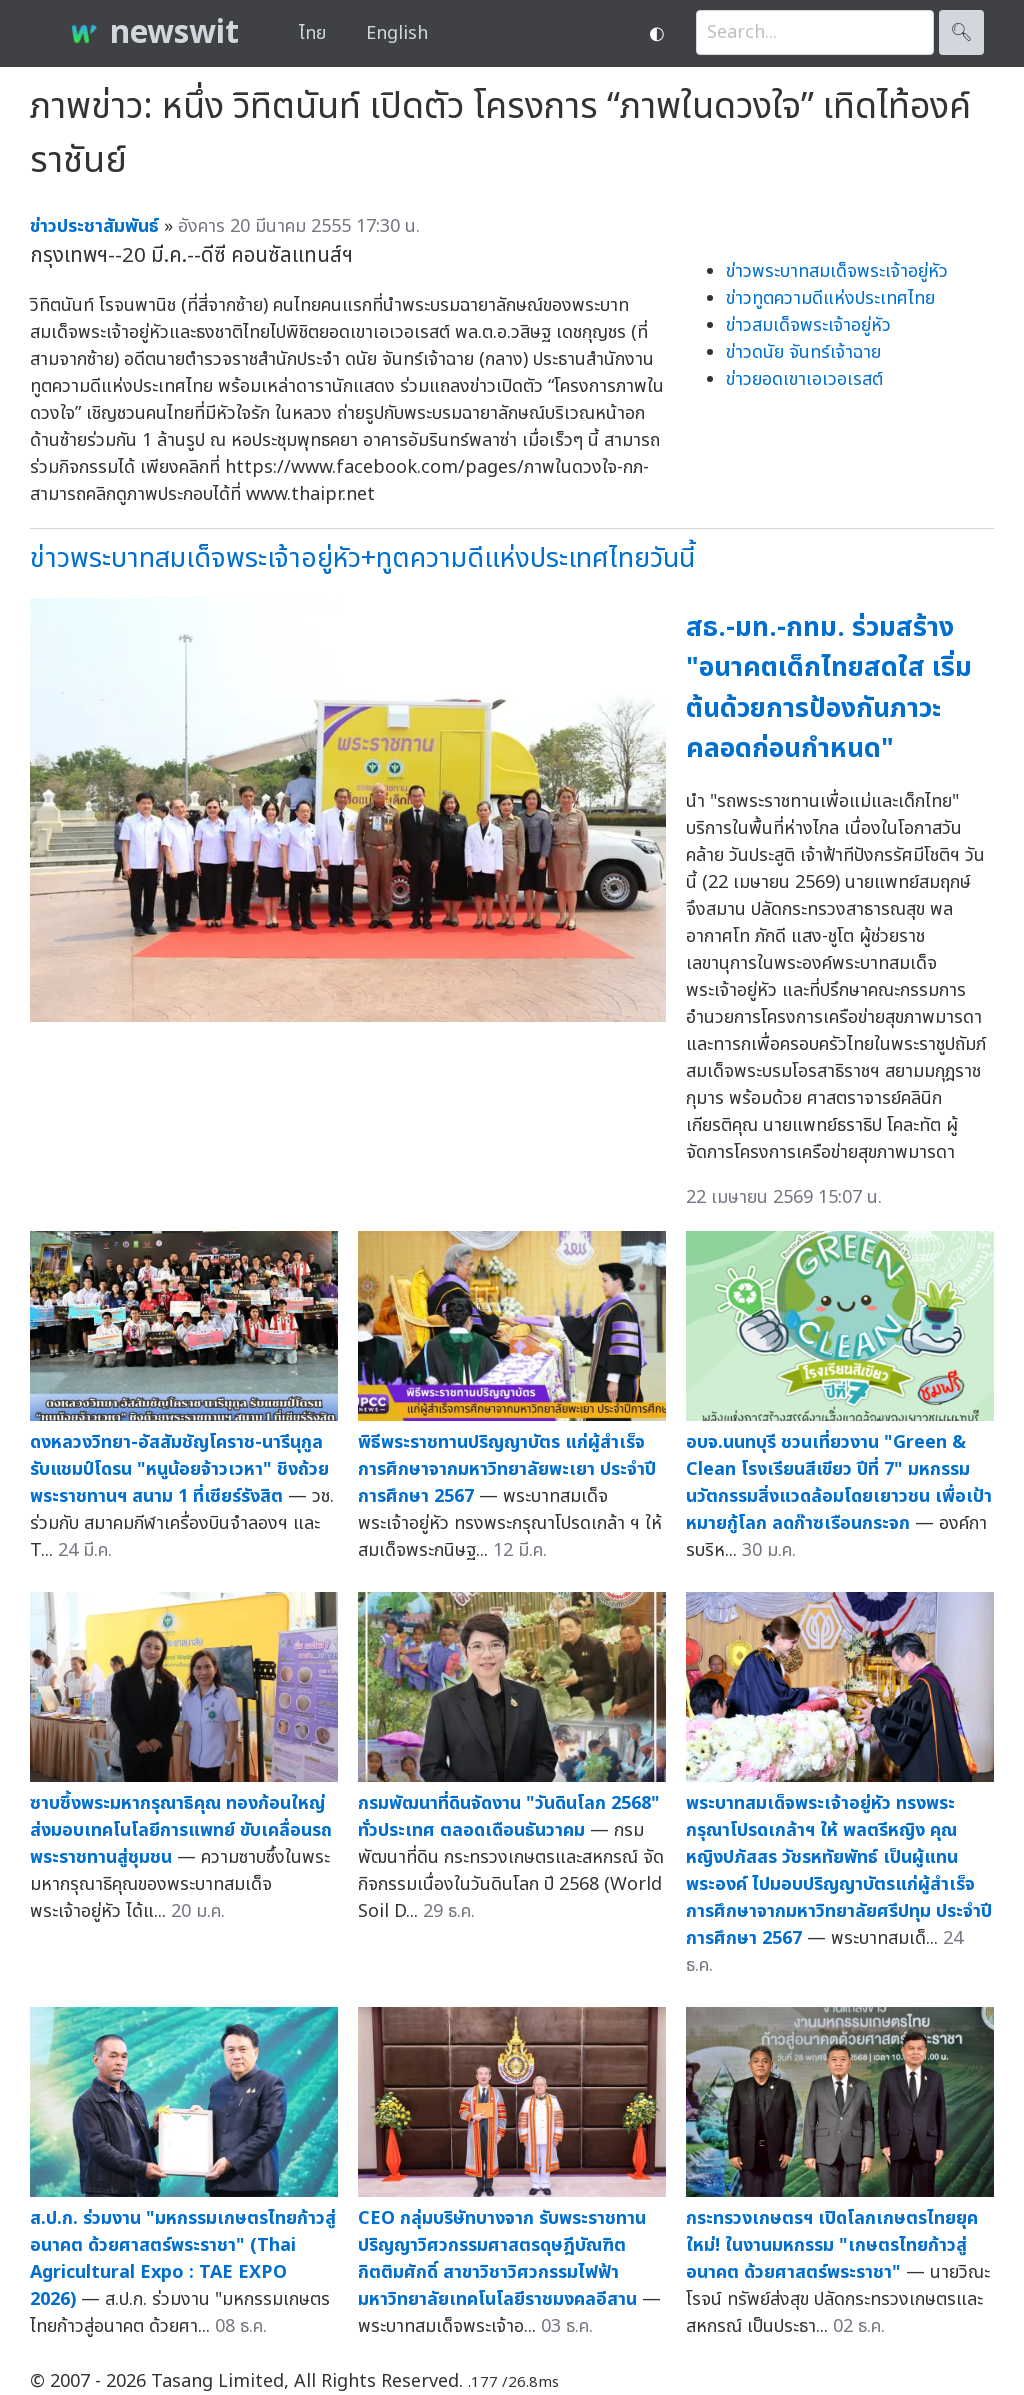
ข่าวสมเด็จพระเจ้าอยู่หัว (808, 325)
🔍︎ (961, 32)
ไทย (312, 33)
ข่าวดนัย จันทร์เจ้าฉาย (803, 352)
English (397, 33)
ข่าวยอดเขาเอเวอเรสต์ (804, 379)
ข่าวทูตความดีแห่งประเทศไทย (830, 298)
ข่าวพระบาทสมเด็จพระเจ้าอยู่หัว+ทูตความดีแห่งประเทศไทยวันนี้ (362, 558)
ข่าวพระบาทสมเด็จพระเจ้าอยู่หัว (837, 271)
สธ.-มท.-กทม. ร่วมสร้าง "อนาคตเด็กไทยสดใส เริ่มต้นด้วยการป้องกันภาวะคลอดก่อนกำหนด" (829, 688)
